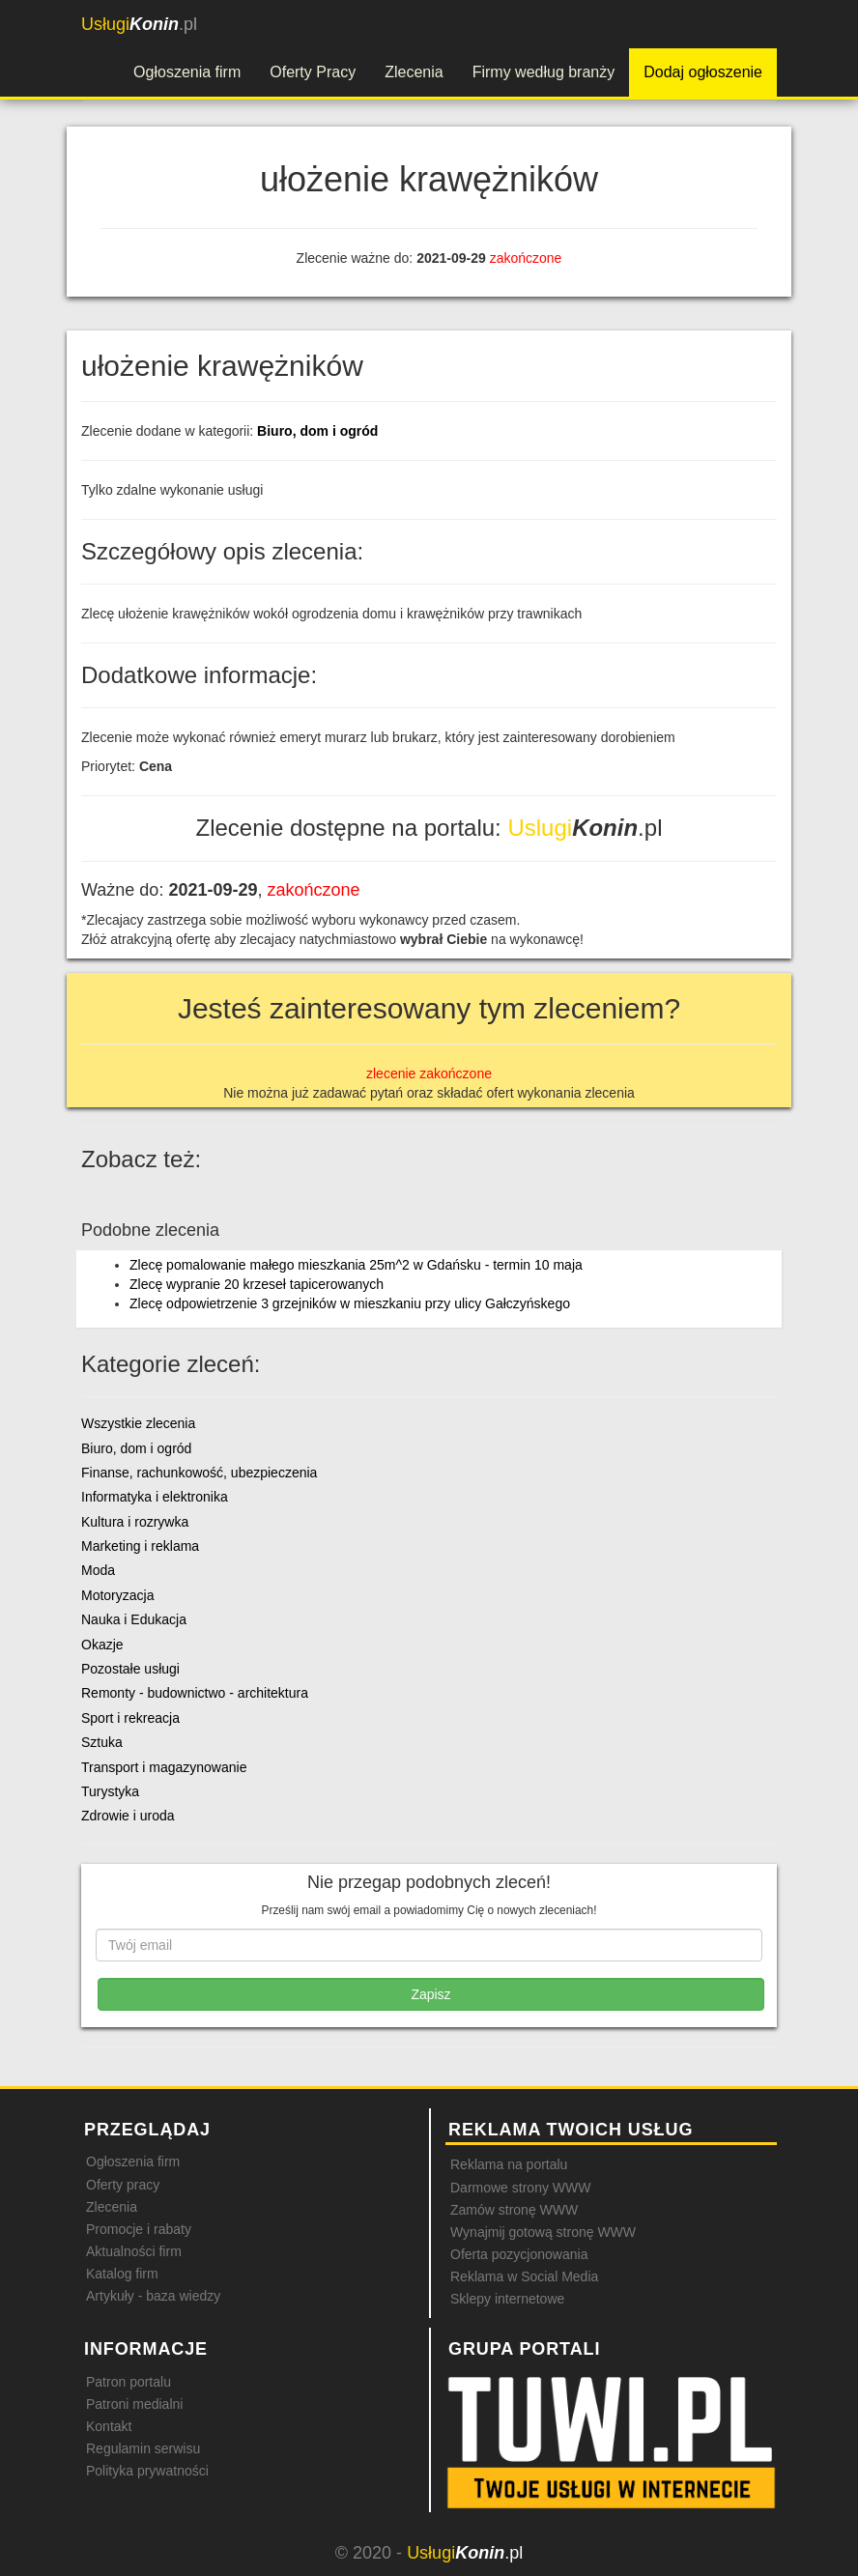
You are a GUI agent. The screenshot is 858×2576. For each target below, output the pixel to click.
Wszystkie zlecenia (138, 1423)
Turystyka (110, 1791)
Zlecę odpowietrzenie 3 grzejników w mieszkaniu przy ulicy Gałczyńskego (349, 1303)
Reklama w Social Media (524, 2276)
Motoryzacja (117, 1595)
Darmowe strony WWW (520, 2187)
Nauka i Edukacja (133, 1619)
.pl (139, 24)
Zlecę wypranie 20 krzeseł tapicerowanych (256, 1284)
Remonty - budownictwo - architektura (194, 1693)
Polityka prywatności (147, 2470)
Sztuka (102, 1742)
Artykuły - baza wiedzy (153, 2296)
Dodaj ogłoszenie (703, 72)
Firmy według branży (543, 72)
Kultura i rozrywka (134, 1522)
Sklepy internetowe (507, 2298)
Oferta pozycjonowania (518, 2254)
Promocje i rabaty (138, 2229)
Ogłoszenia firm (187, 72)
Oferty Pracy (313, 72)
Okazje (102, 1644)
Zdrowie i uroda (128, 1815)
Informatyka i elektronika (154, 1496)
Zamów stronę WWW (514, 2210)
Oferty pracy (122, 2184)
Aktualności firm (134, 2251)
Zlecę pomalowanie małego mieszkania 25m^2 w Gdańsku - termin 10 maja (356, 1265)
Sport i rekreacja (130, 1718)
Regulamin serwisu (143, 2448)
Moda (98, 1570)
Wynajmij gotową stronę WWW (543, 2232)
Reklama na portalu (508, 2164)
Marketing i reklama (140, 1546)
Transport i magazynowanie (163, 1767)
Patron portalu (128, 2382)
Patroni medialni (134, 2404)
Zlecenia (414, 72)
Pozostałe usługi (130, 1668)
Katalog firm (122, 2273)
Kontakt (108, 2426)
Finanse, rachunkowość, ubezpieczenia (199, 1472)
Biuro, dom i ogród (317, 431)
